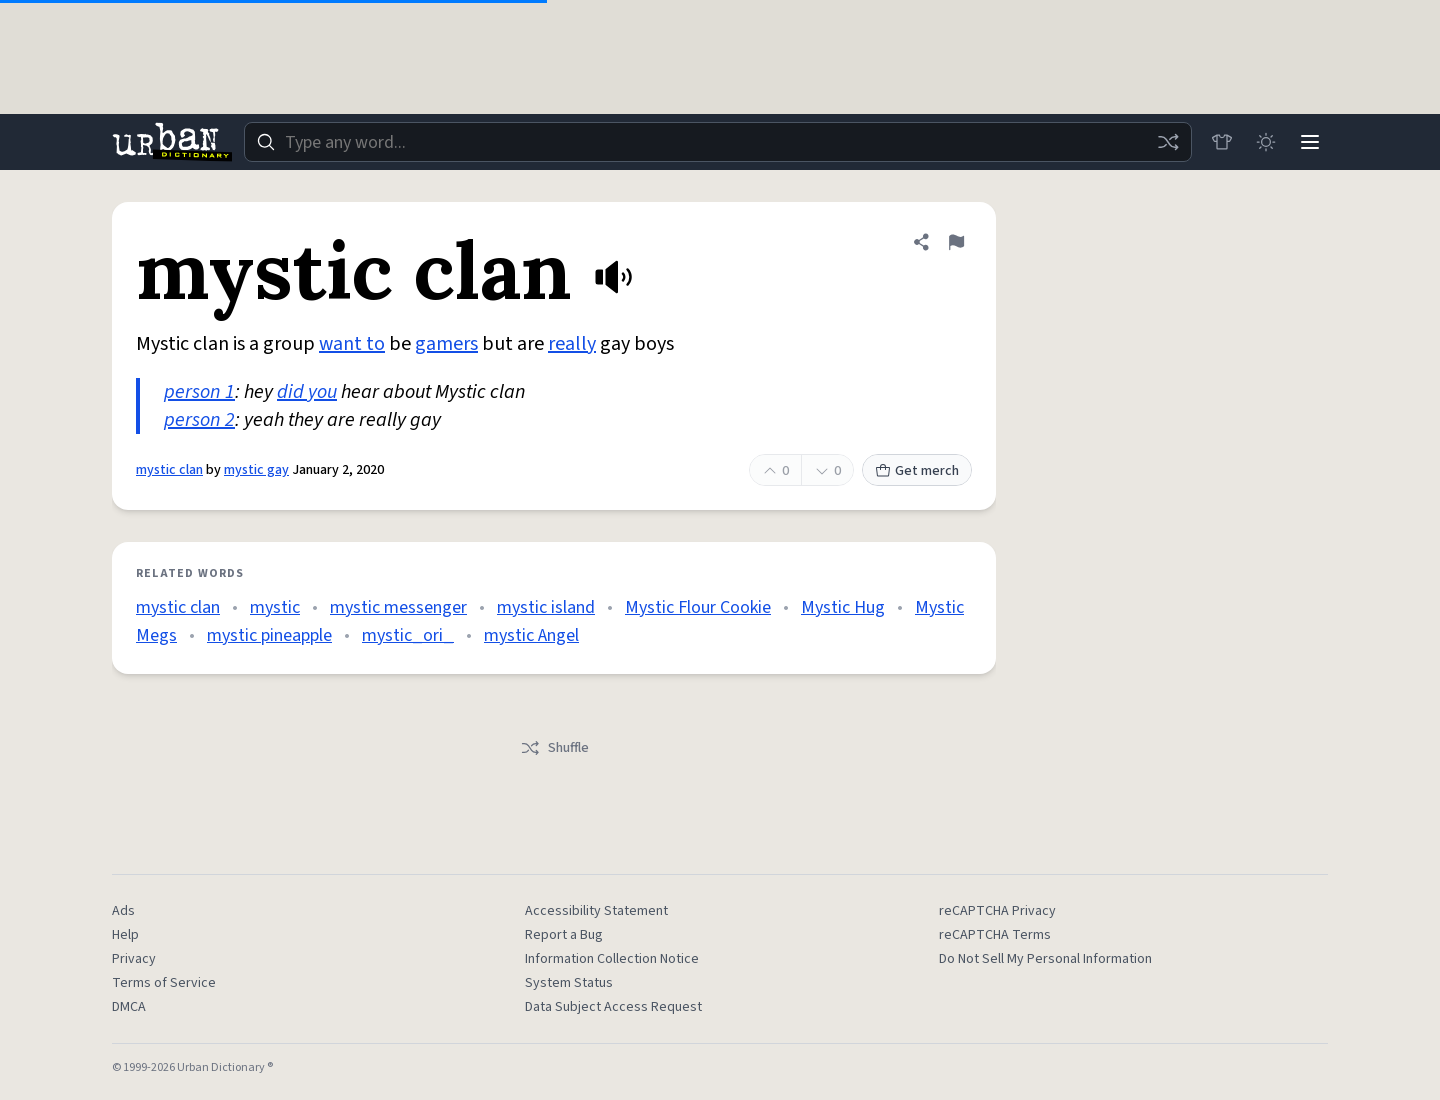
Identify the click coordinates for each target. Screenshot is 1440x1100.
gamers (446, 344)
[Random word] (1168, 142)
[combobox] (718, 142)
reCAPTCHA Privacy (997, 911)
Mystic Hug (843, 607)
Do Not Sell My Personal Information (1045, 959)
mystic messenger (398, 607)
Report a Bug (564, 935)
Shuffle (554, 748)
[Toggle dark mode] (1266, 142)
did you (307, 392)
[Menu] (1310, 142)
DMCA (129, 1007)
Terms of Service (164, 983)
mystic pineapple (269, 635)
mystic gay (256, 470)
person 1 (199, 392)
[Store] (1222, 142)
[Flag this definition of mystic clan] (956, 242)
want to (352, 344)
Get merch (917, 471)
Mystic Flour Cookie (698, 607)
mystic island (546, 607)
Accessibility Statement (596, 911)
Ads (123, 911)
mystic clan (169, 470)
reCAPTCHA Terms (995, 935)
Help (125, 935)
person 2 (199, 420)
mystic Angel (531, 635)
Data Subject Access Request (613, 1007)
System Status (569, 983)
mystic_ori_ (408, 635)
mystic (275, 607)
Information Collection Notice (612, 959)
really (572, 344)
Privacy (134, 959)
